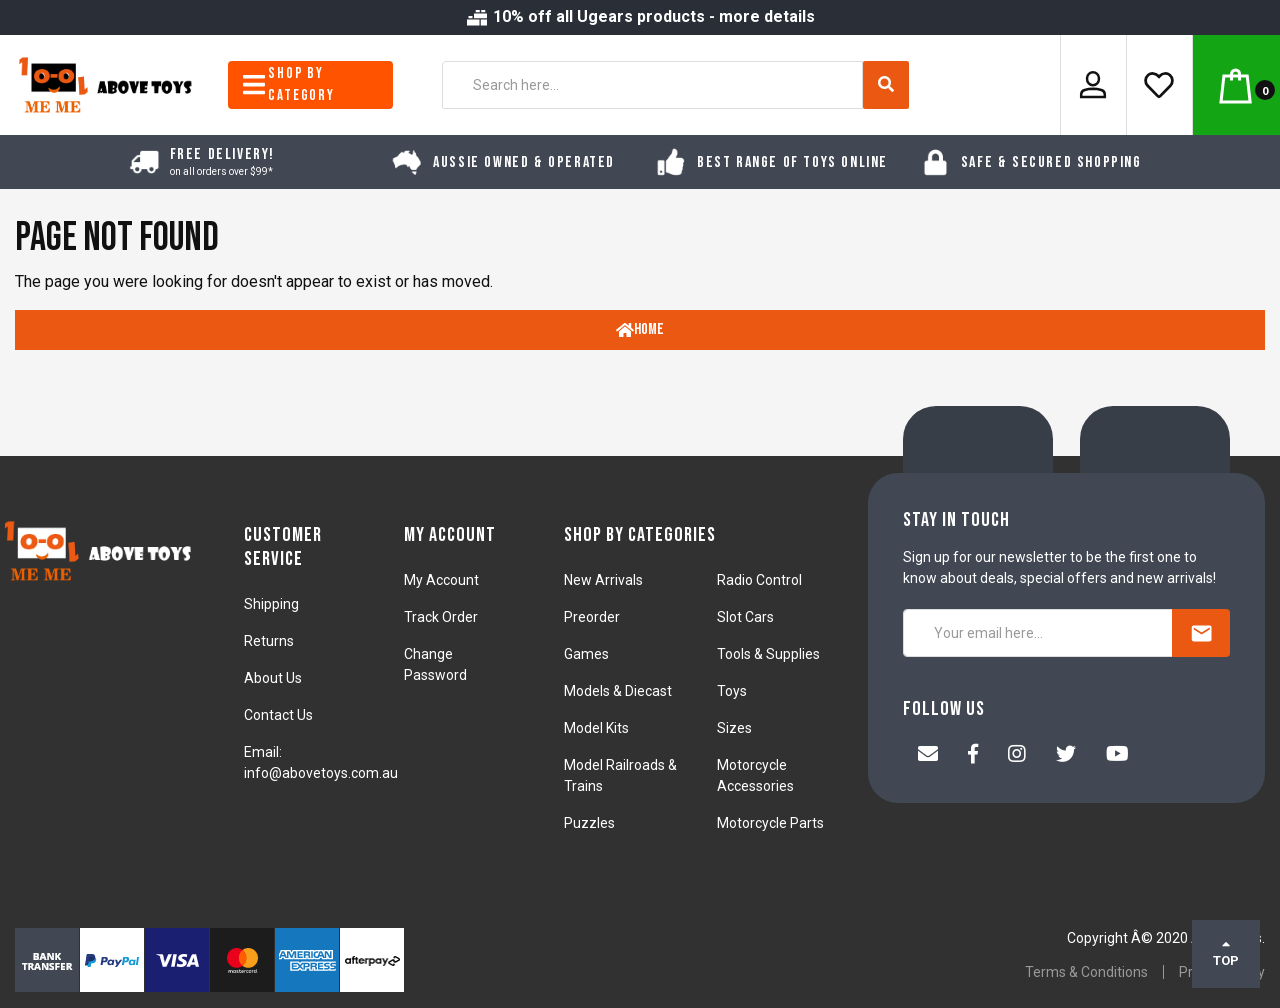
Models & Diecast (618, 691)
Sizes (734, 728)
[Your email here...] (1038, 633)
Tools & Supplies (768, 654)
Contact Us (278, 715)
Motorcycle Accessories (755, 775)
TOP (1226, 953)
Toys (732, 691)
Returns (269, 641)
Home (640, 329)
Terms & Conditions (1086, 972)
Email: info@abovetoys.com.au (321, 762)
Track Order (441, 617)
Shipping (271, 604)
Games (586, 654)
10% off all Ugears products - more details (640, 16)
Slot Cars (745, 617)
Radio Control (759, 580)
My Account (441, 580)
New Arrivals (603, 580)
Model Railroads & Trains (620, 775)
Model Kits (596, 728)
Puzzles (589, 823)
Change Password (435, 664)
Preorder (592, 617)
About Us (273, 678)
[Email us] (928, 756)
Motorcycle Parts (770, 823)
